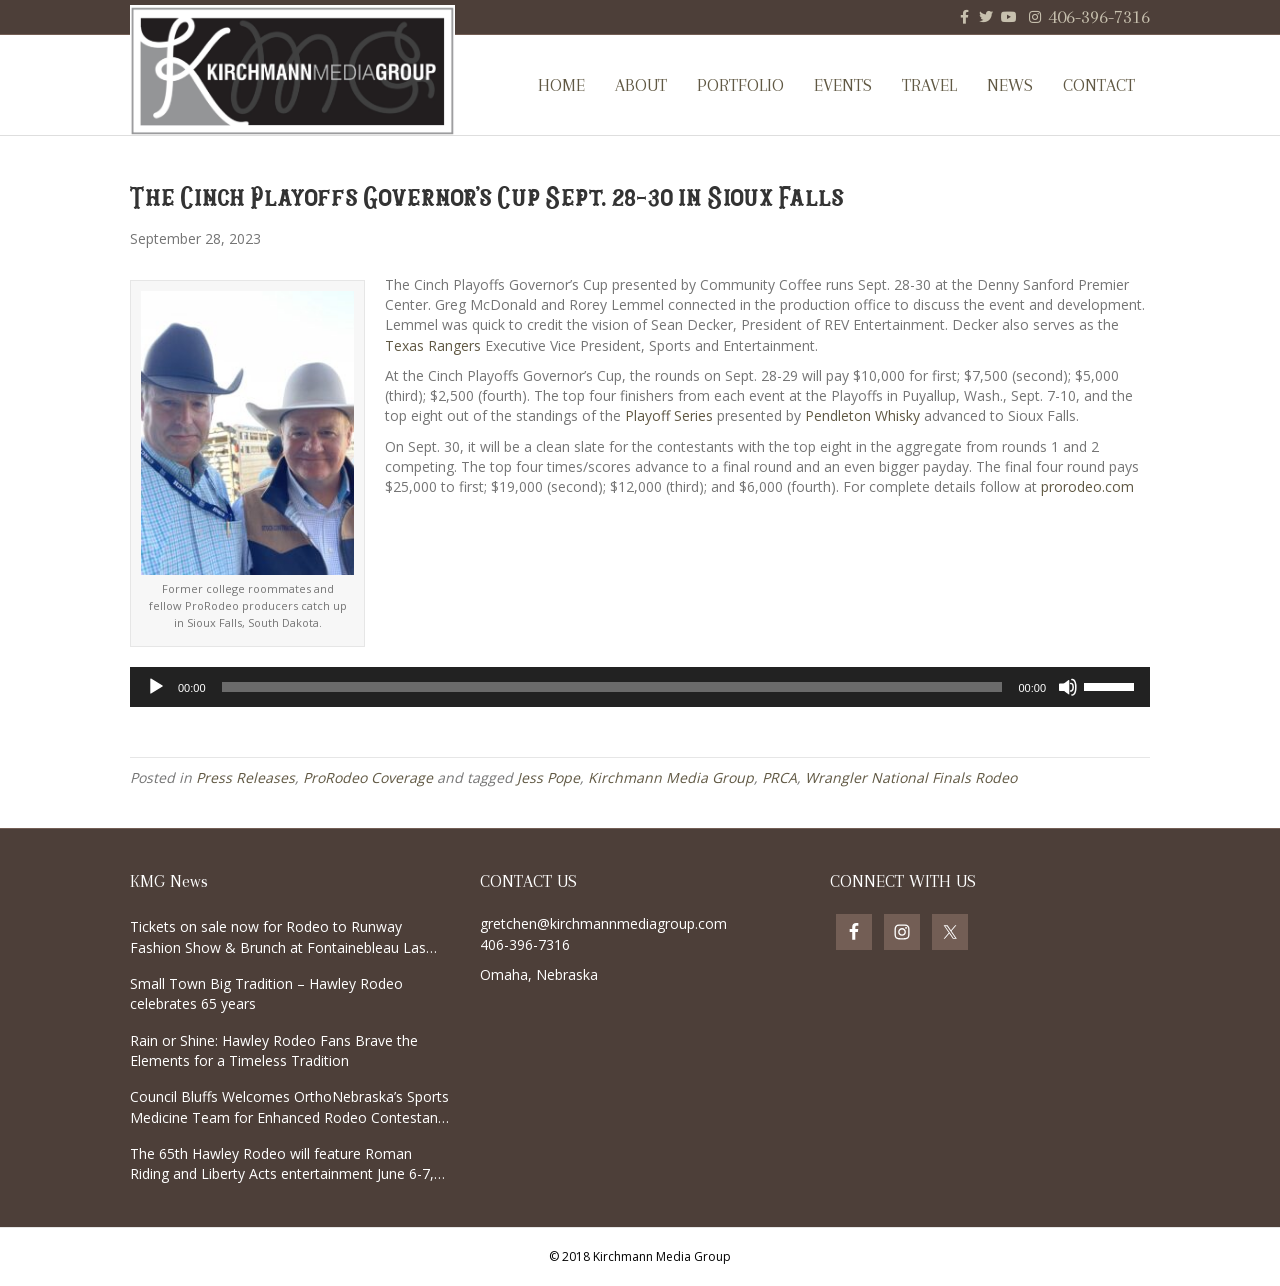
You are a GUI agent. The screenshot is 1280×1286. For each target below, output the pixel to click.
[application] (640, 687)
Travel (929, 85)
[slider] (612, 687)
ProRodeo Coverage (368, 777)
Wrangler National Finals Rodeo (911, 777)
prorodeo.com (1087, 486)
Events (843, 85)
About (641, 85)
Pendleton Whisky (862, 415)
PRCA (779, 777)
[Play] (156, 687)
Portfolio (740, 85)
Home (561, 85)
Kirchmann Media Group (671, 777)
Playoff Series (669, 415)
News (1010, 85)
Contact (1099, 85)
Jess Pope (548, 777)
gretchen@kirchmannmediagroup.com (603, 923)
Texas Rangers (433, 345)
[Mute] (1068, 687)
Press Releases (245, 777)
